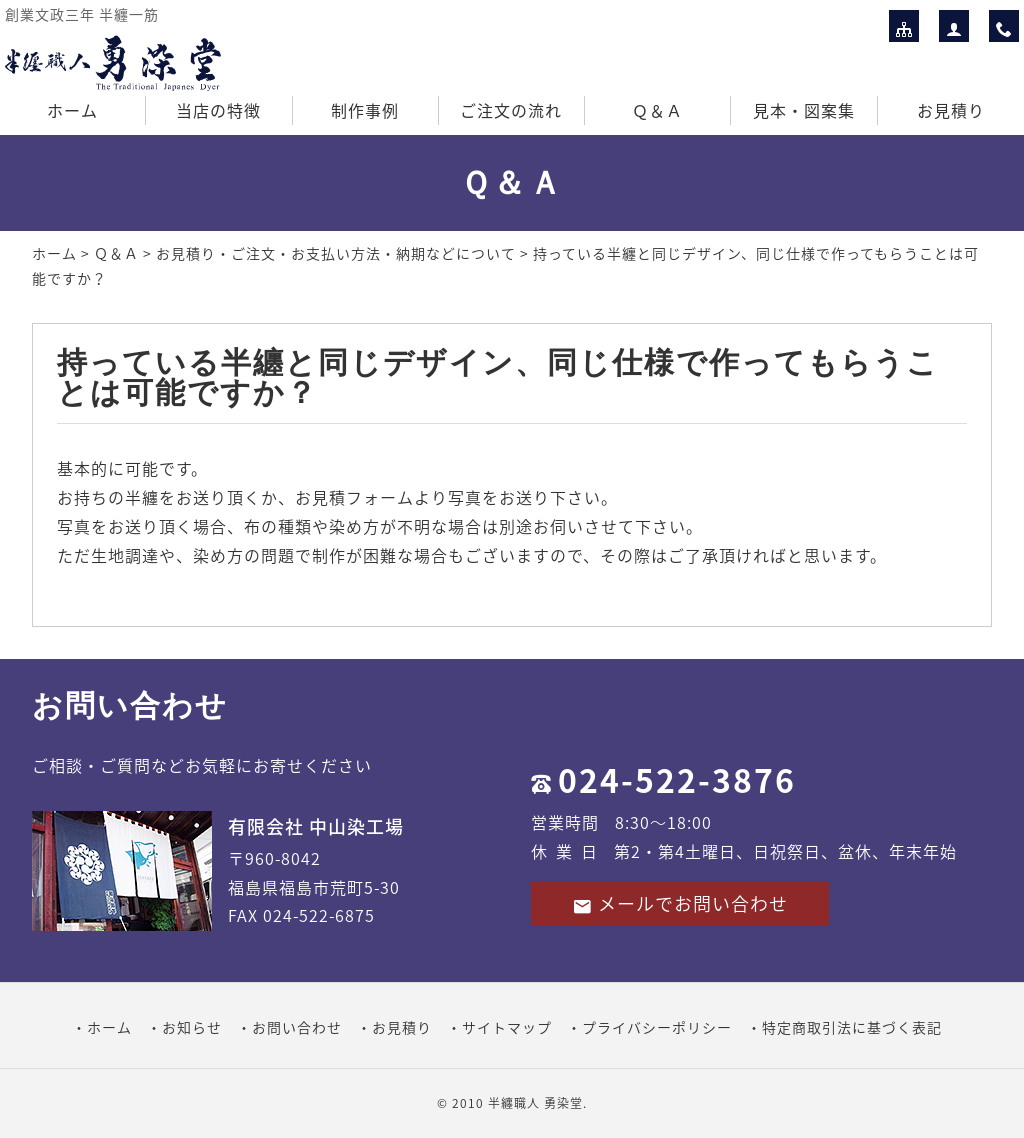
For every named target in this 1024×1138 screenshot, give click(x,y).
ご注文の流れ (511, 110)
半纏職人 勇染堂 (535, 1103)
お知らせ (192, 1027)
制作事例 (365, 110)
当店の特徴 (218, 110)
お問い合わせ (297, 1027)
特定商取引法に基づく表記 (852, 1027)
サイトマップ (507, 1027)
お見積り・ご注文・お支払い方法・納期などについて (336, 253)
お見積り (951, 110)
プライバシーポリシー (657, 1027)
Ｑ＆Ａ (657, 110)
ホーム (72, 110)
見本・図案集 (804, 110)
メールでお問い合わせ (680, 903)
